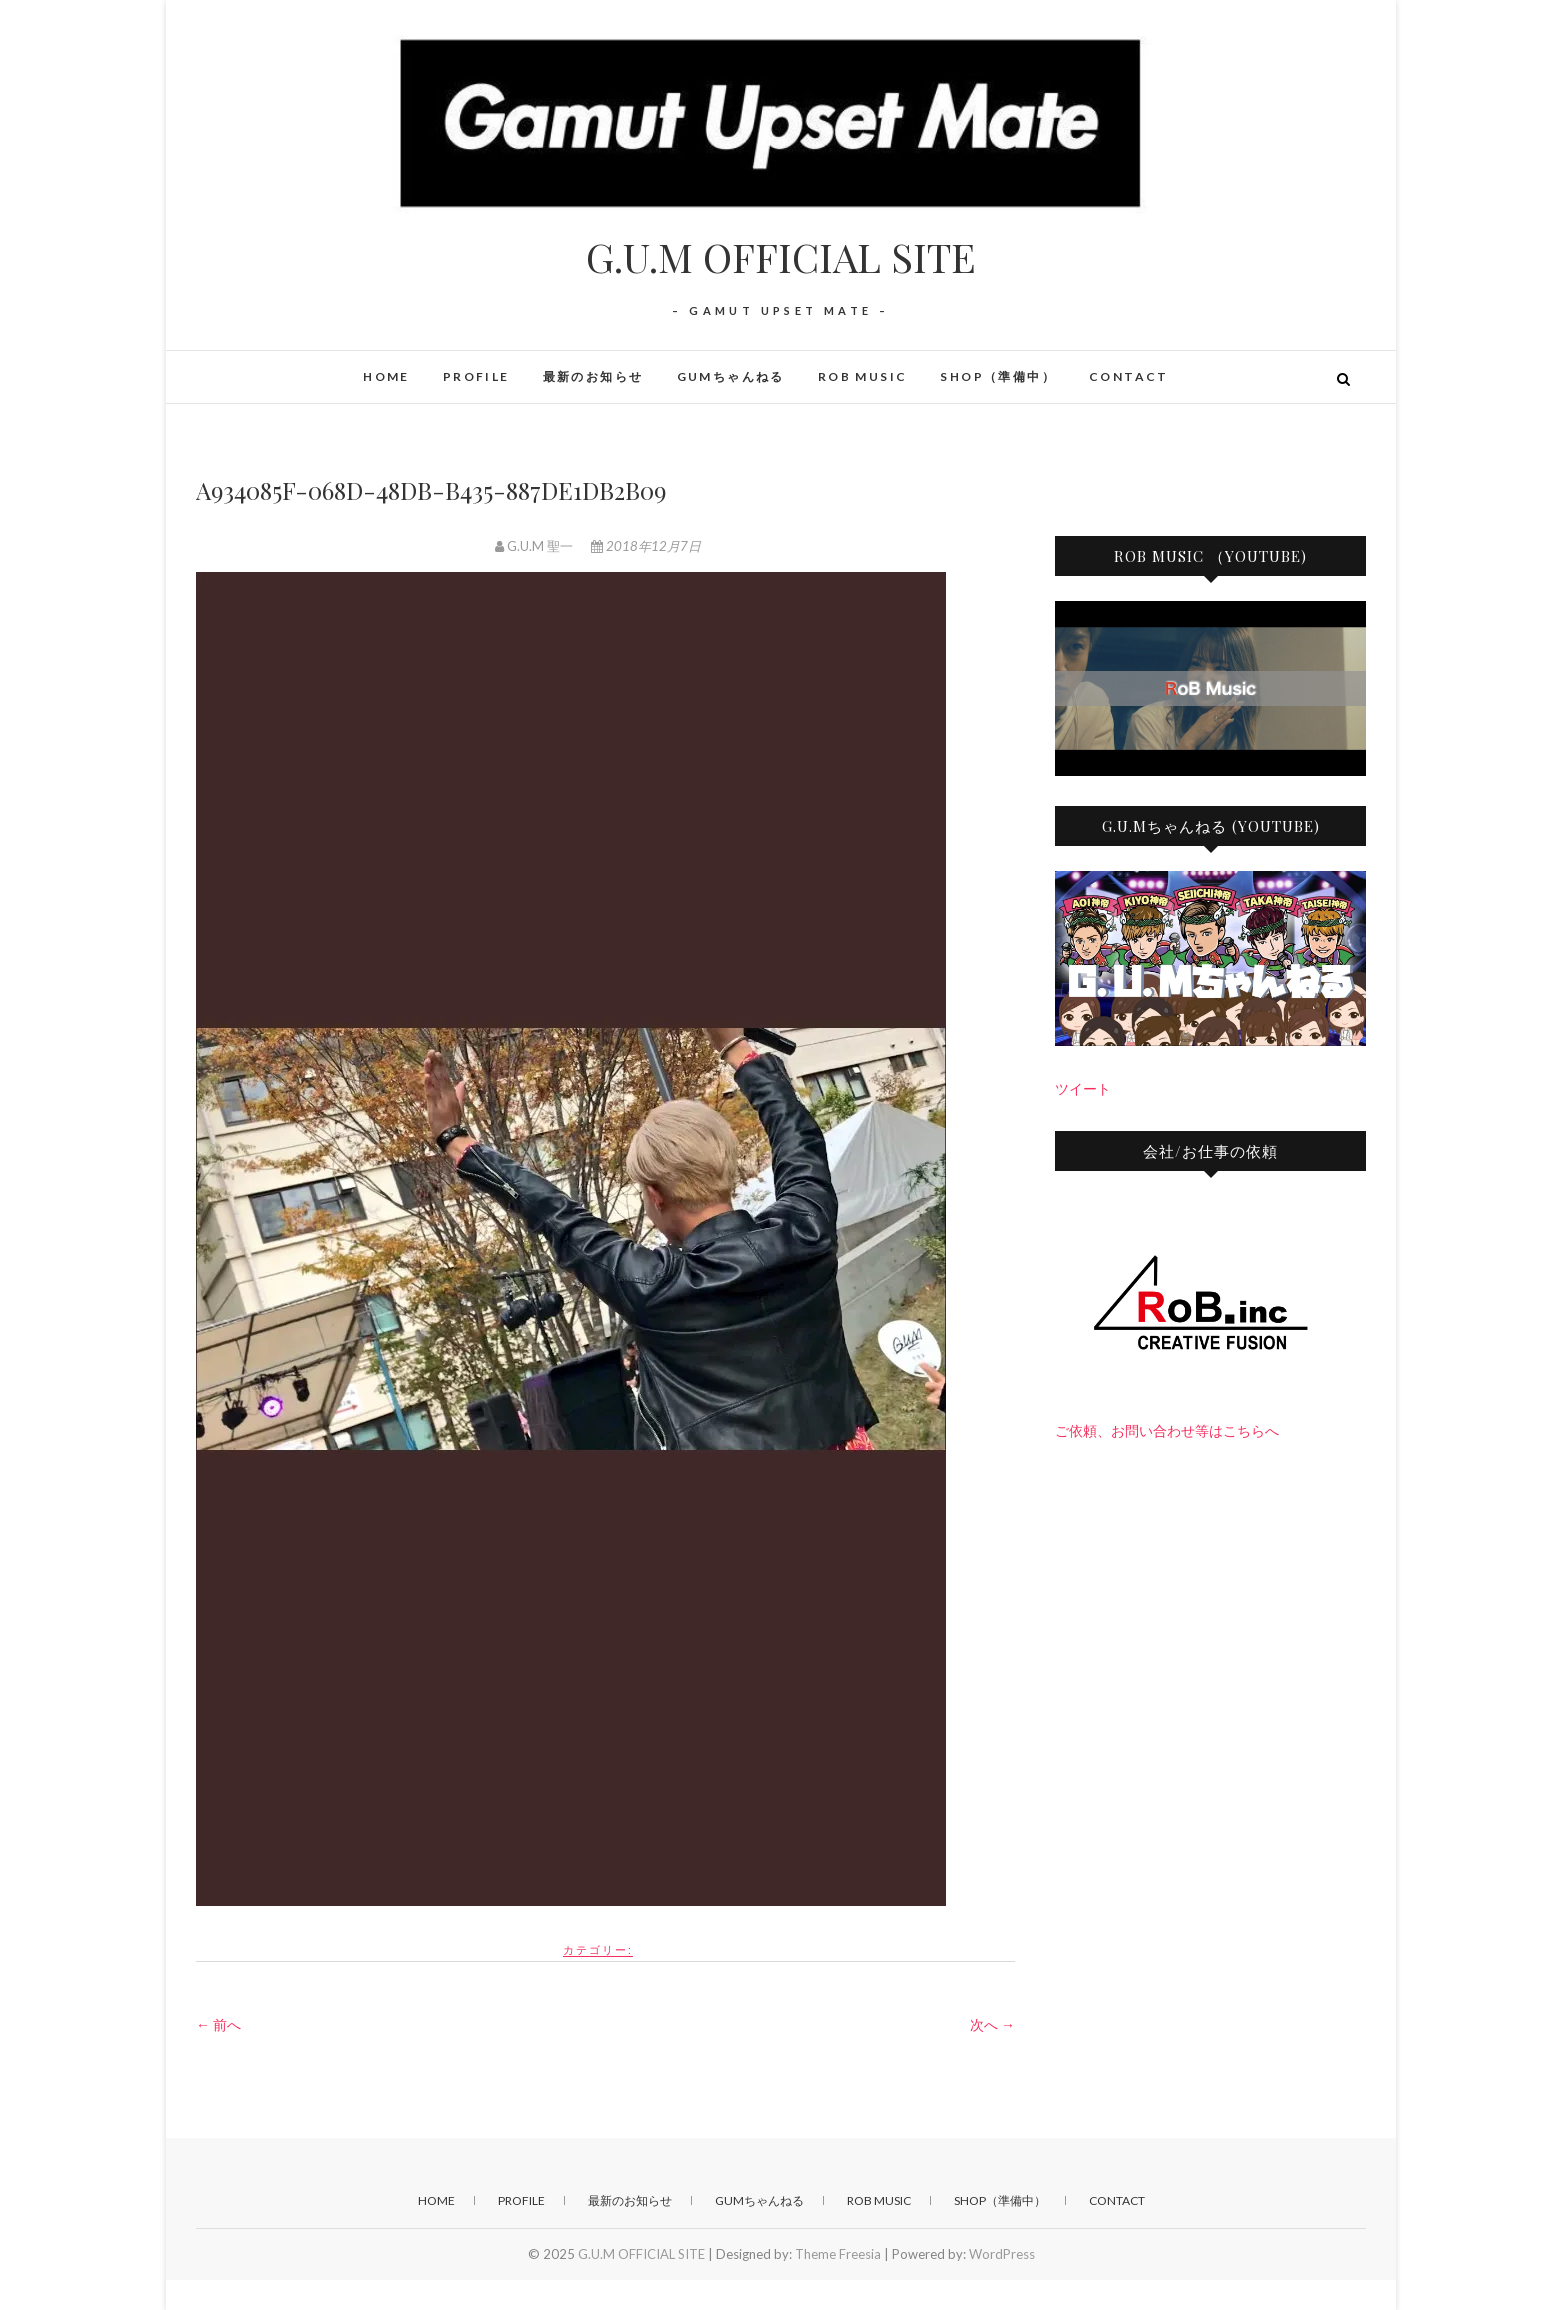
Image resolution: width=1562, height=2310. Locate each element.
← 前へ (218, 2024)
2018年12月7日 (646, 546)
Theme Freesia (838, 2254)
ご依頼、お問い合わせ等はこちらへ (1167, 1430)
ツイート (1083, 1088)
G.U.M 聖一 (535, 546)
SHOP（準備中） (998, 376)
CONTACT (1129, 376)
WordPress (1002, 2254)
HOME (386, 376)
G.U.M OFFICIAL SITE (781, 257)
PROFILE (476, 376)
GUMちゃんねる (731, 376)
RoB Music (863, 376)
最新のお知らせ (593, 376)
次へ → (992, 2024)
